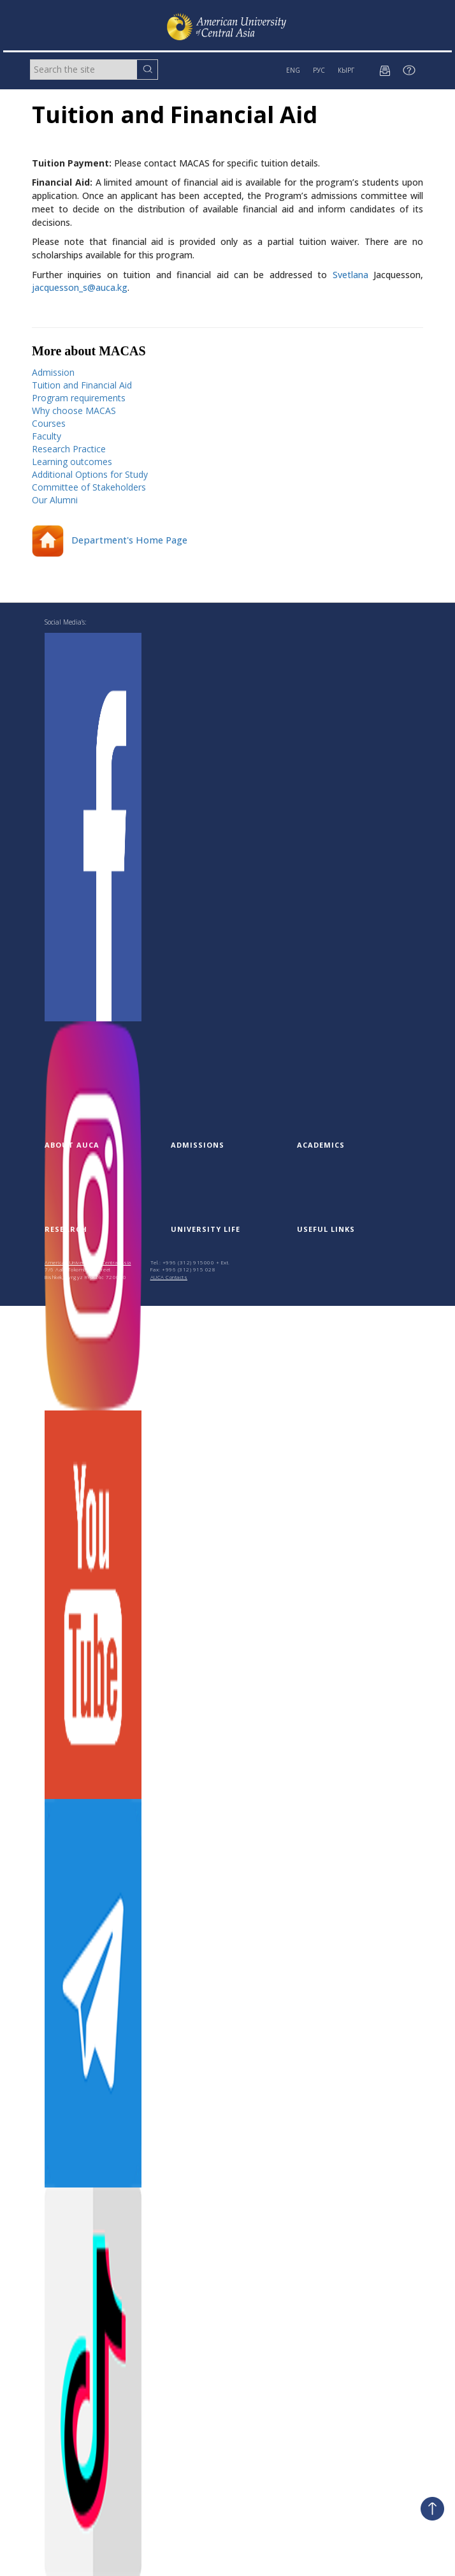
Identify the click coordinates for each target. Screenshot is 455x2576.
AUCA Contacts (169, 1276)
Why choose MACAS (74, 410)
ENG (293, 70)
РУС (319, 70)
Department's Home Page (109, 540)
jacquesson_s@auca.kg (79, 287)
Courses (49, 423)
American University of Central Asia (88, 1262)
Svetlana (350, 275)
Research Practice (69, 449)
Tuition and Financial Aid (82, 385)
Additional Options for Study (90, 474)
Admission (53, 372)
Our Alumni (55, 500)
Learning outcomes (72, 461)
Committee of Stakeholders (89, 487)
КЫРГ (346, 70)
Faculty (46, 436)
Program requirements (79, 398)
